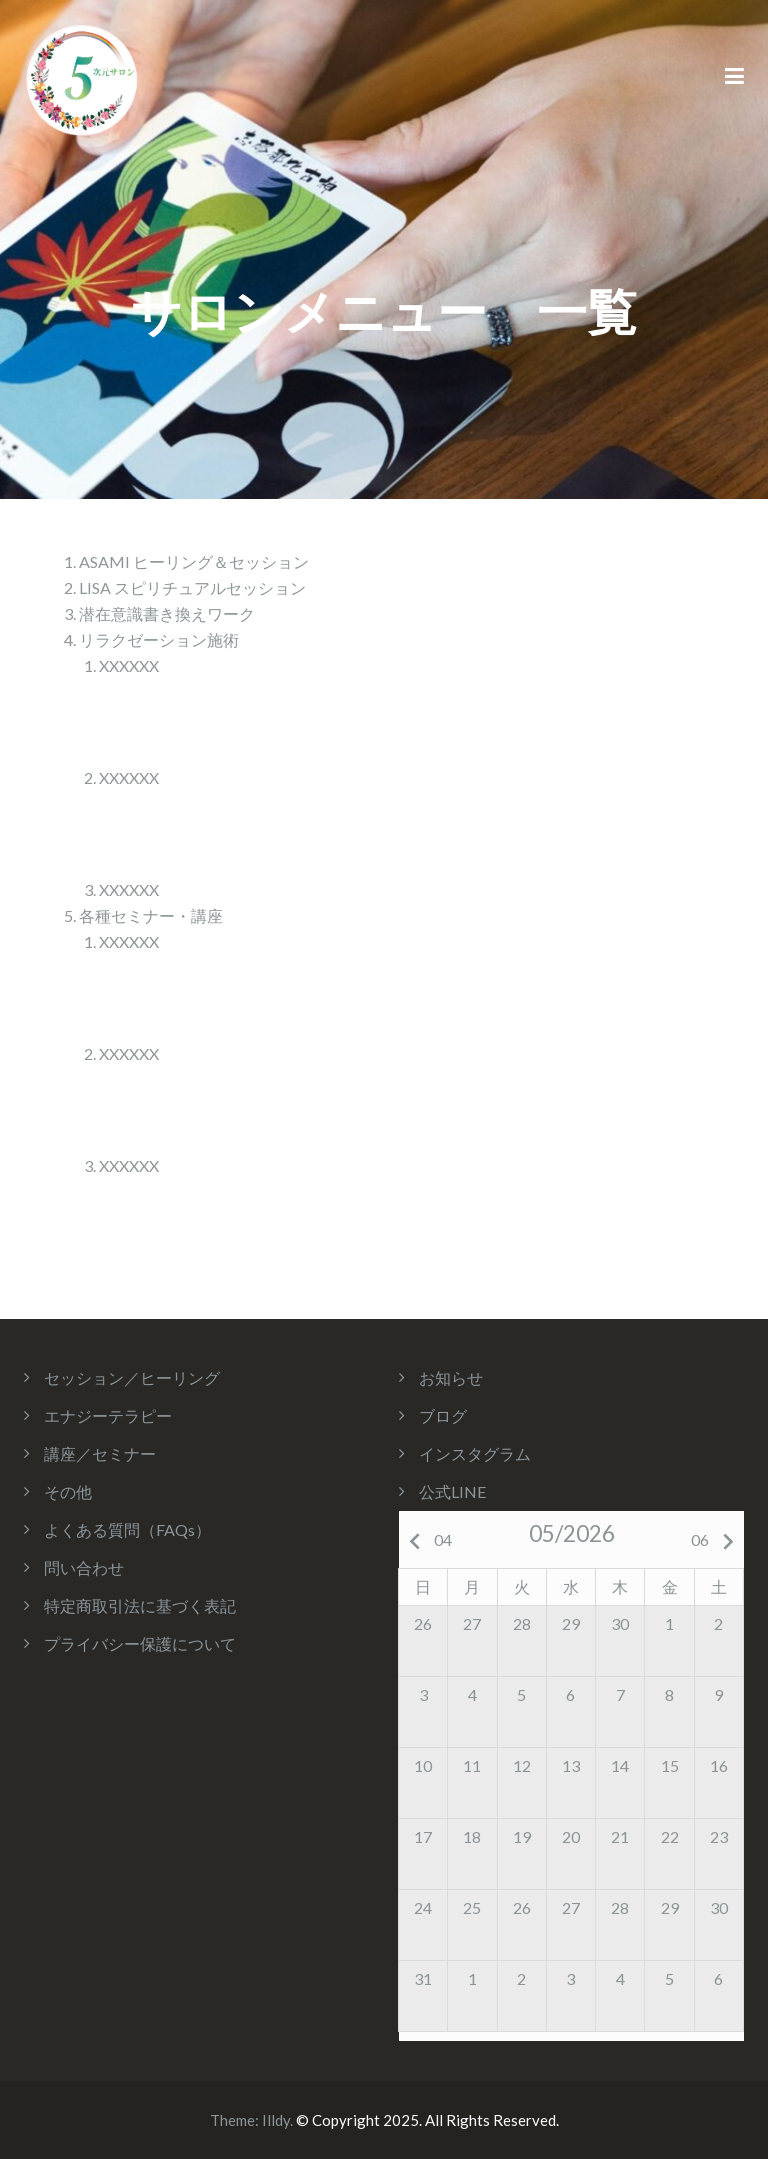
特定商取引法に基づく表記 (140, 1605)
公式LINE (452, 1491)
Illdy (276, 2120)
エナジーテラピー (108, 1415)
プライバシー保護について (140, 1643)
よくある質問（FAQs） (127, 1529)
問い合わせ (84, 1567)
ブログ (443, 1415)
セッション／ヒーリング (132, 1377)
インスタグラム (475, 1453)
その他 (68, 1491)
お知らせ (451, 1377)
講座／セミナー (100, 1453)
